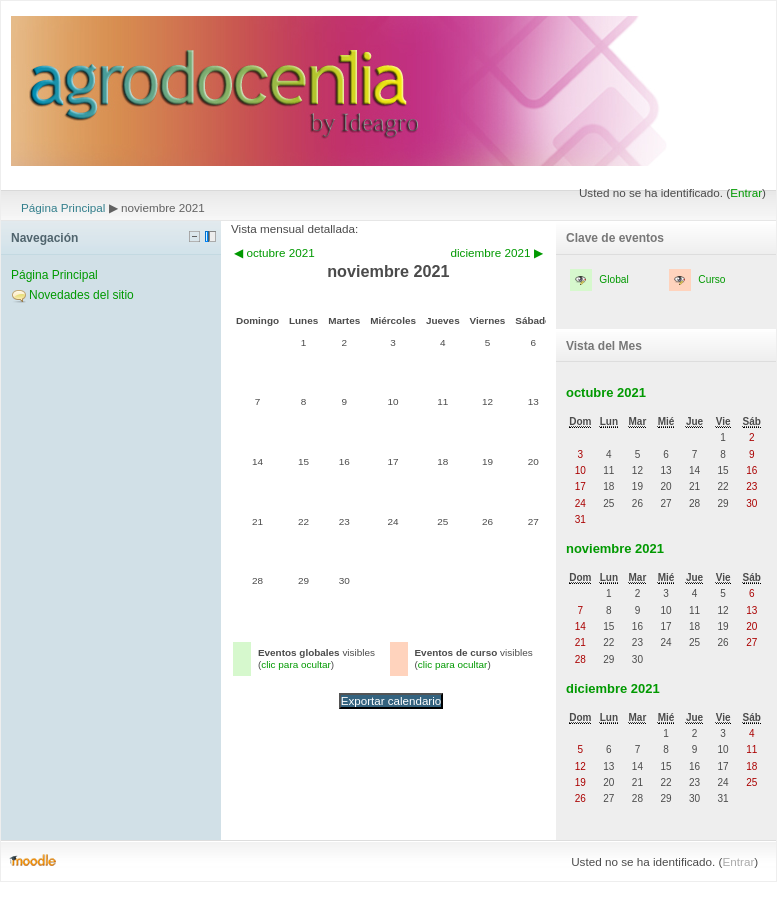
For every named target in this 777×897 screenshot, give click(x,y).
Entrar (746, 192)
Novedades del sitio (81, 295)
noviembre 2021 (615, 548)
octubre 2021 (606, 392)
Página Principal (63, 207)
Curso (711, 279)
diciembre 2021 (613, 688)
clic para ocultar (296, 664)
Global (613, 279)
